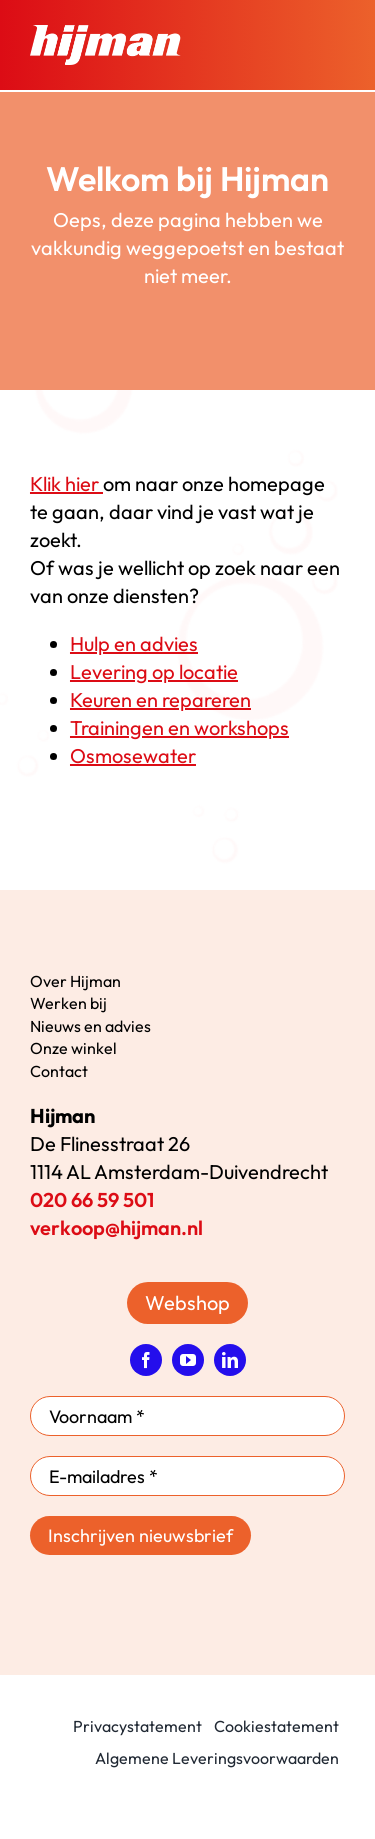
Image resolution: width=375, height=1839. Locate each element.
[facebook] (146, 1360)
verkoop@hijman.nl (116, 1227)
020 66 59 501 (92, 1199)
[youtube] (188, 1360)
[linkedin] (230, 1360)
